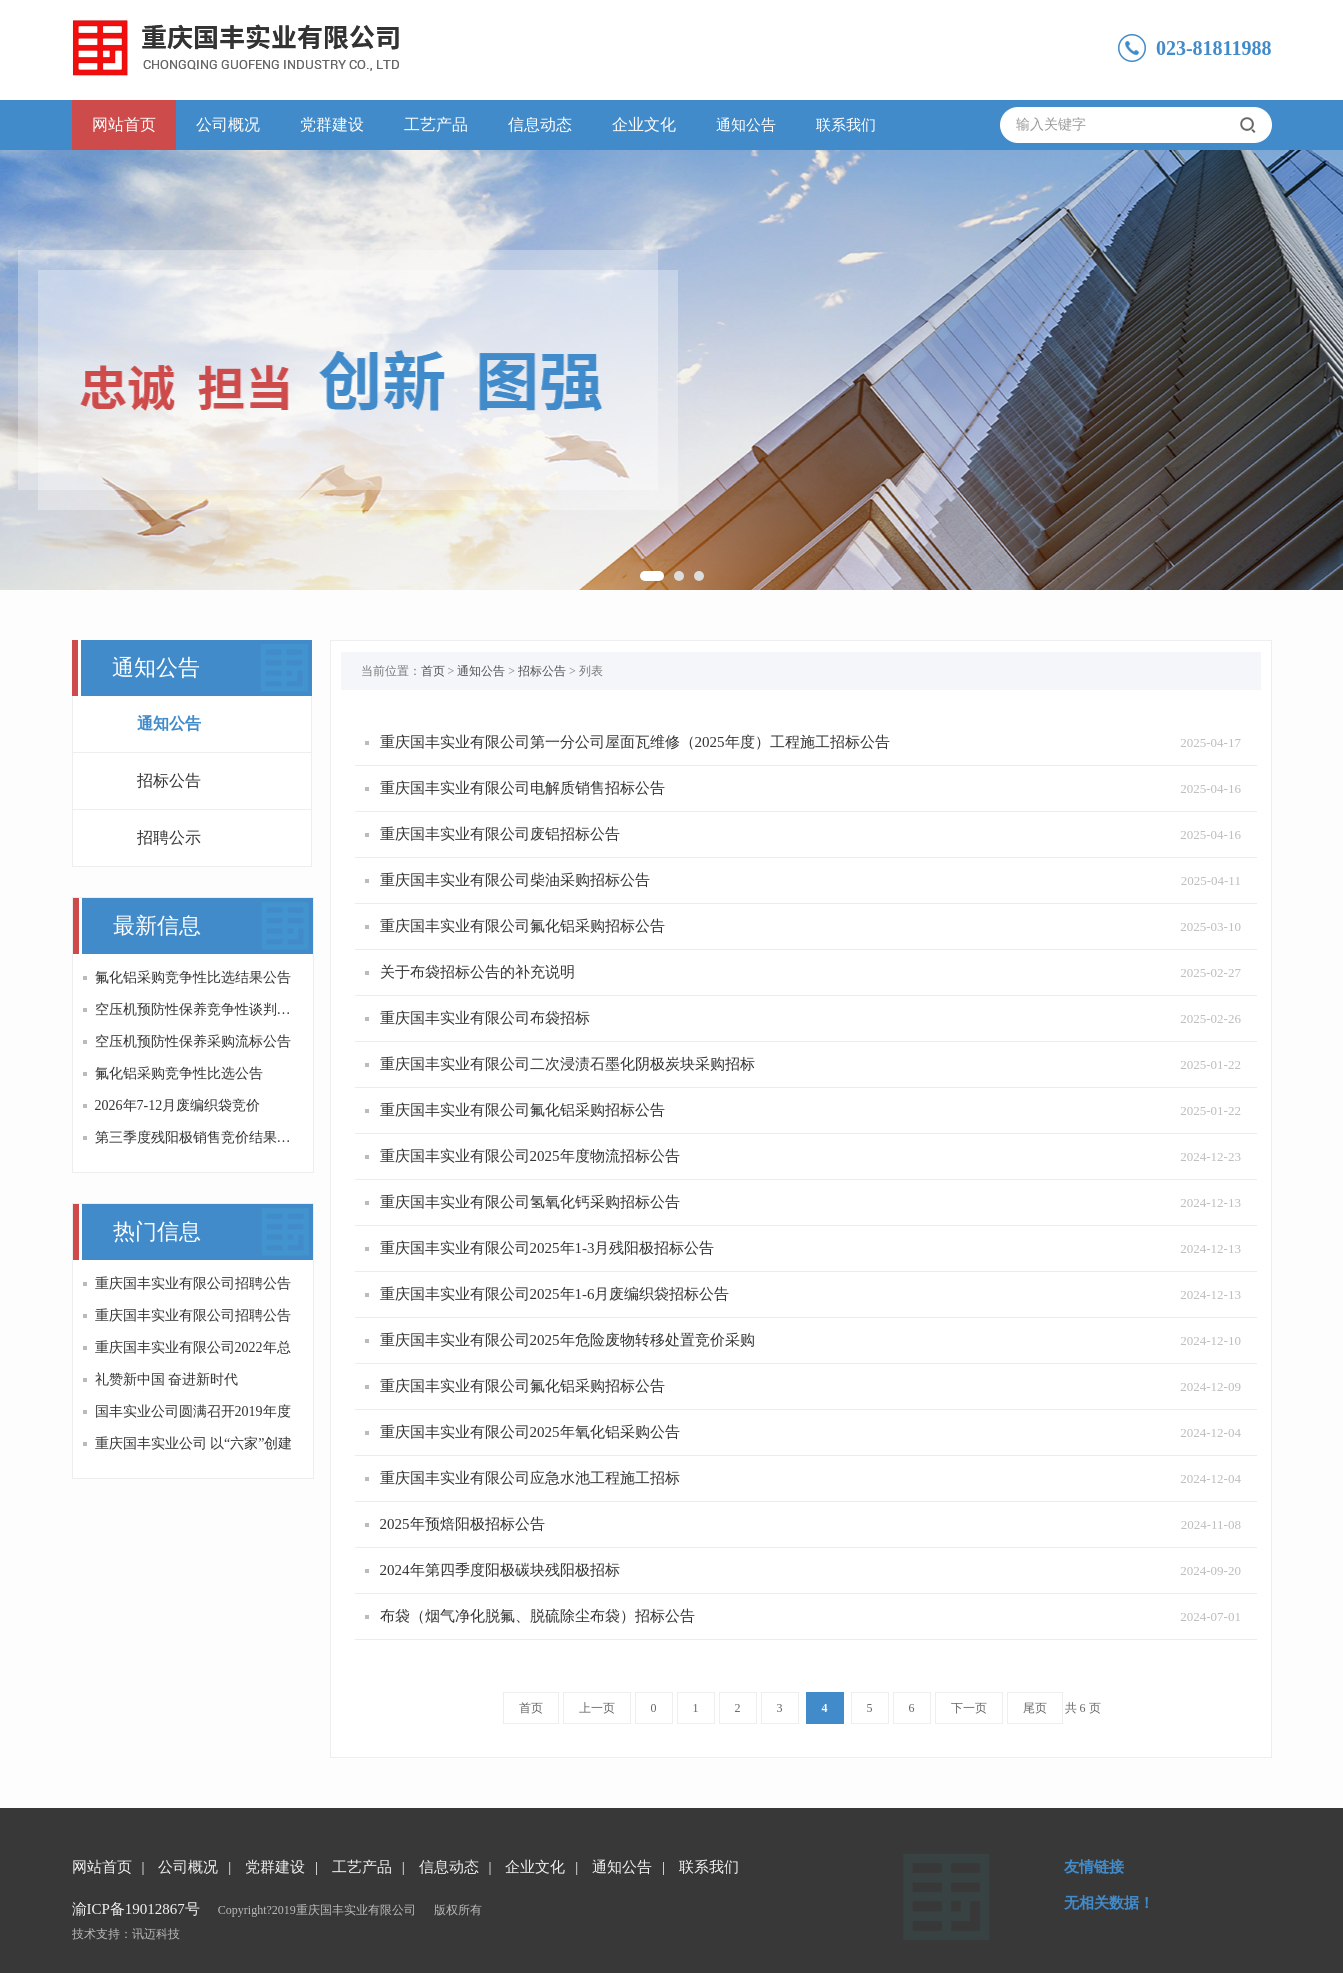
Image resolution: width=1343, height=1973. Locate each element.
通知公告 (746, 125)
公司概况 (228, 124)
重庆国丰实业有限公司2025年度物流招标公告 (530, 1156)
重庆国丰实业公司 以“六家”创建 (194, 1443)
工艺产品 (436, 124)
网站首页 (124, 124)
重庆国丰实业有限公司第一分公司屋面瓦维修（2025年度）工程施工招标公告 (635, 742)
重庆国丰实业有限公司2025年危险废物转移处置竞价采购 (567, 1340)
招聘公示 (169, 837)
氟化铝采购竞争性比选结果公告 (193, 977)
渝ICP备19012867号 (136, 1909)
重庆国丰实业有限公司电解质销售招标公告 (522, 788)
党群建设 (332, 124)
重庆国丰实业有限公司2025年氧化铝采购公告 (530, 1432)
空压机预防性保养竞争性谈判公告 (196, 1009)
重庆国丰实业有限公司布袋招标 (485, 1018)
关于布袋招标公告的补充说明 (477, 972)
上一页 (597, 1708)
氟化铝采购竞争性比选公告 (179, 1073)
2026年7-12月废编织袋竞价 (178, 1105)
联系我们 (846, 125)
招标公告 (169, 780)
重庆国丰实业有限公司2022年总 (193, 1347)
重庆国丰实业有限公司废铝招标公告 (500, 834)
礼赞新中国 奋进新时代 (167, 1379)
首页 (433, 671)
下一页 (969, 1708)
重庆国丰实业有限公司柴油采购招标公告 (515, 880)
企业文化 (644, 124)
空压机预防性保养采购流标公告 (193, 1041)
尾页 (1035, 1708)
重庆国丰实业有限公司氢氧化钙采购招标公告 (530, 1202)
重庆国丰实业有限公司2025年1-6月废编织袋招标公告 (555, 1294)
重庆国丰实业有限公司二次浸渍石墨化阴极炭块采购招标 (567, 1064)
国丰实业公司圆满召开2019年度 (193, 1411)
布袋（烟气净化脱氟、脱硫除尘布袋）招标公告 (537, 1616)
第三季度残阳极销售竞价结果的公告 (196, 1137)
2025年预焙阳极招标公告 (462, 1524)
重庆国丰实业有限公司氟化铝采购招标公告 (522, 926)
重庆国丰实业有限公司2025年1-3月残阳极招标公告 (547, 1248)
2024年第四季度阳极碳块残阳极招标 (500, 1570)
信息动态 (540, 124)
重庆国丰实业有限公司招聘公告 (193, 1283)
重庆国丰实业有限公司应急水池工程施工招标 (530, 1478)
